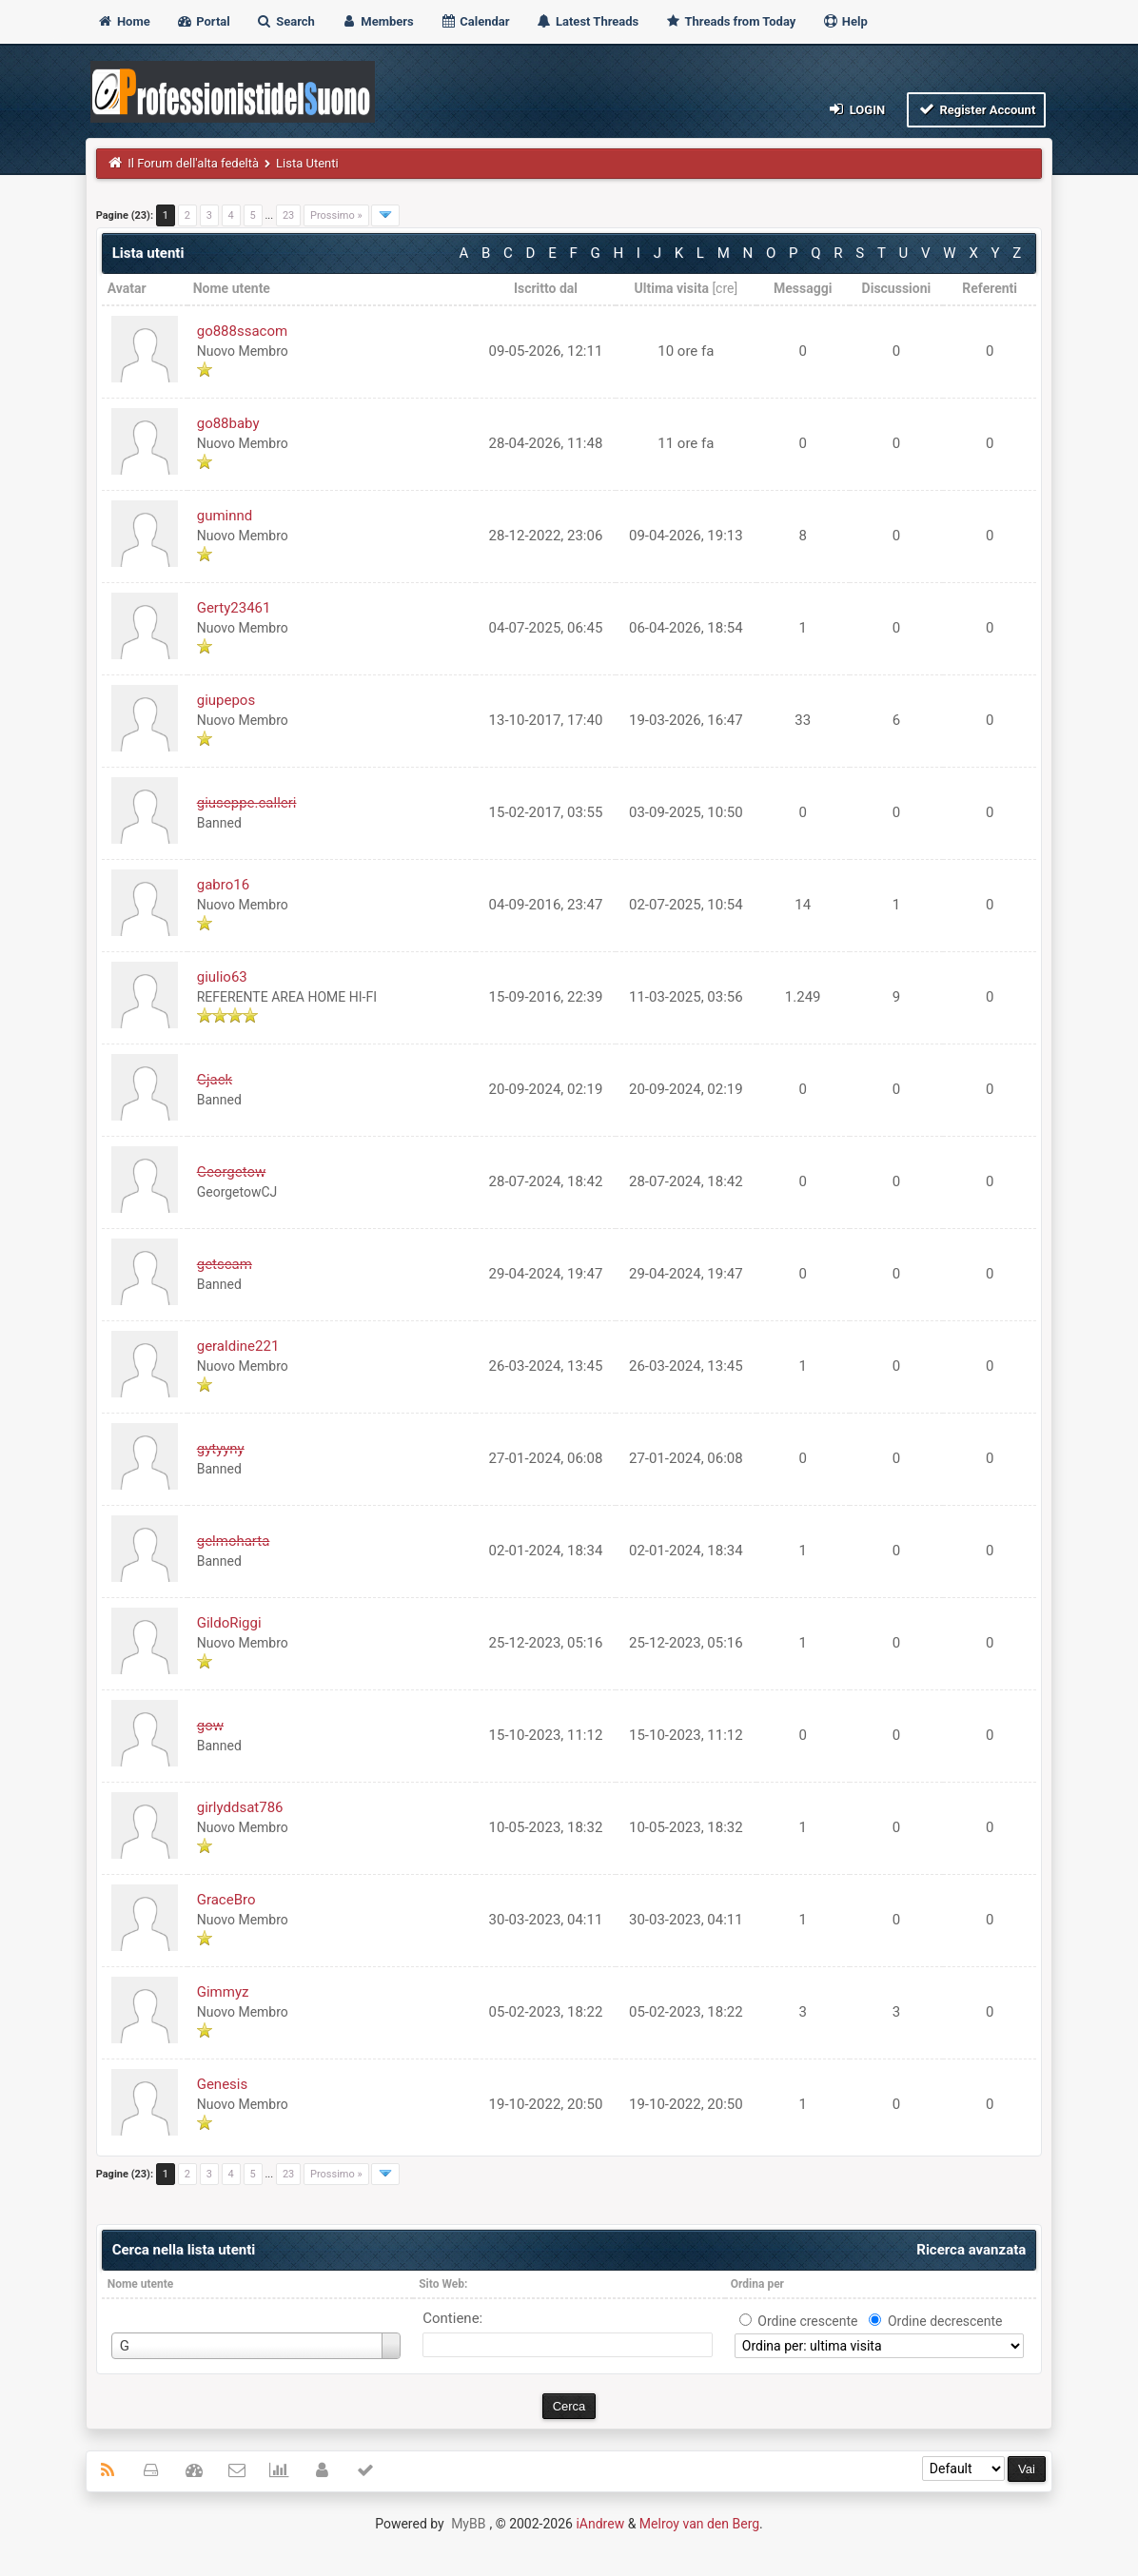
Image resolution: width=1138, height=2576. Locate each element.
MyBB (468, 2523)
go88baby (228, 423)
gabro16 (223, 884)
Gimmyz (223, 1991)
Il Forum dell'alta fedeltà (193, 163)
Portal (203, 21)
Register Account (976, 109)
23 (288, 215)
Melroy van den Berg (699, 2523)
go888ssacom (242, 331)
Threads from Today (730, 21)
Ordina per (757, 2284)
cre (725, 288)
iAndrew (600, 2523)
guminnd (225, 515)
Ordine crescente (807, 2321)
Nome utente (141, 2284)
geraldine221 (238, 1346)
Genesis (222, 2084)
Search (285, 21)
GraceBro (226, 1899)
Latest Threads (587, 21)
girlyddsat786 (240, 1807)
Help (845, 21)
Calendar (474, 21)
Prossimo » (336, 215)
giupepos (226, 700)
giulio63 (222, 977)
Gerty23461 (234, 607)
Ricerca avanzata (971, 2249)
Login (856, 109)
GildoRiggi (229, 1622)
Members (377, 21)
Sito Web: (443, 2284)
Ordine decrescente (945, 2321)
